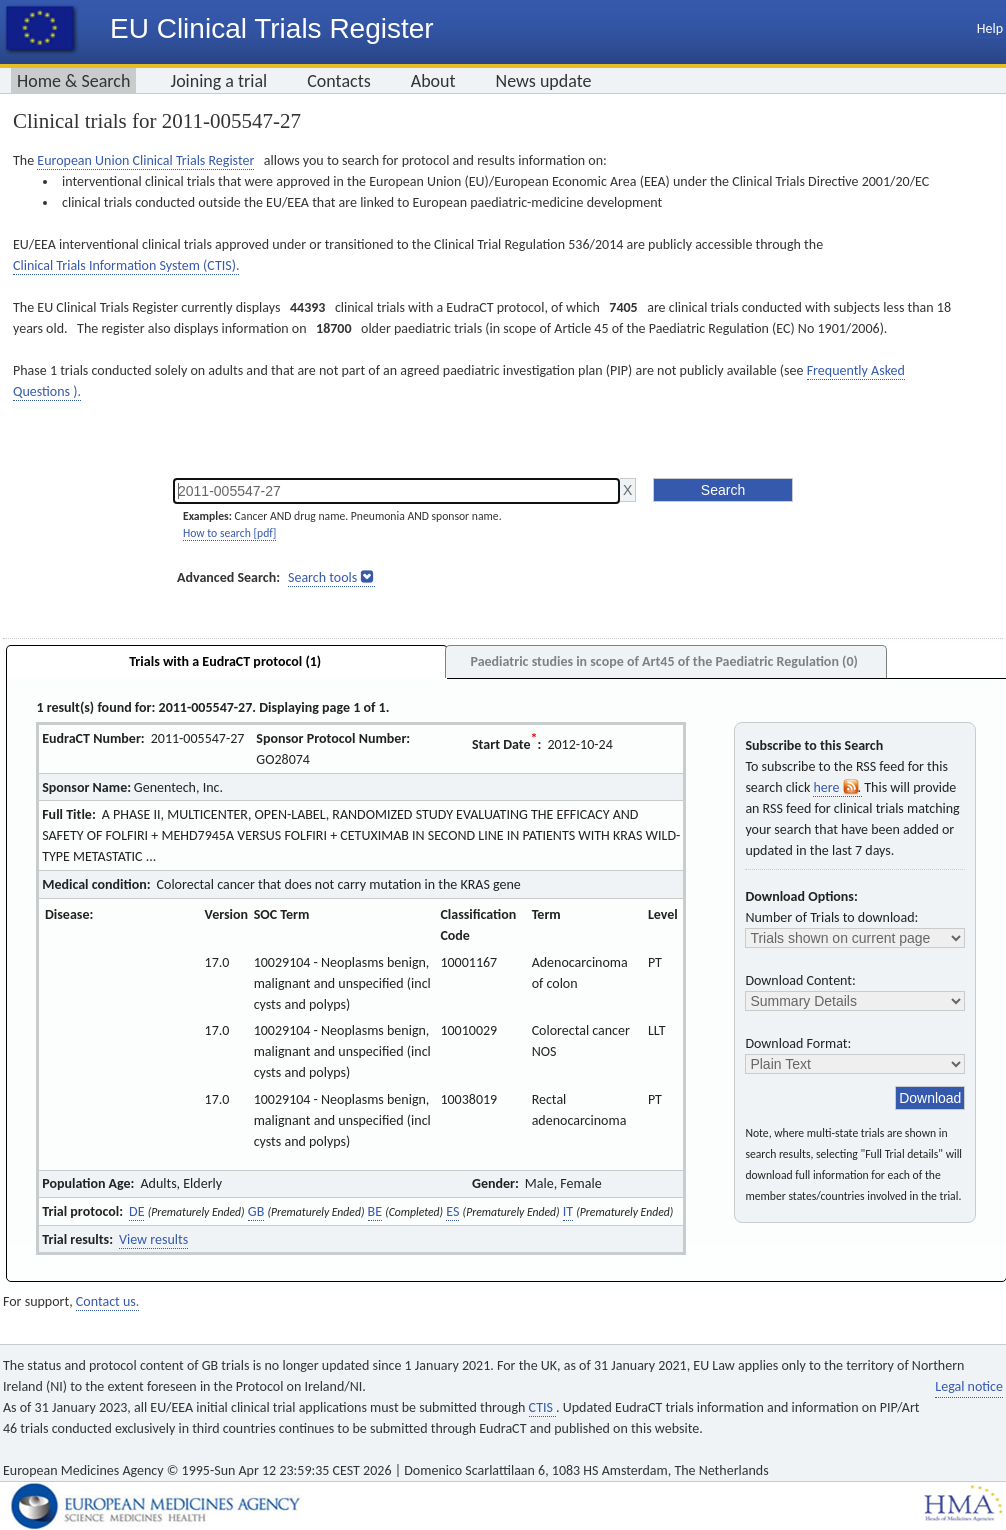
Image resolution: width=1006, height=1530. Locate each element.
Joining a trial (218, 81)
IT (568, 1211)
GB (256, 1211)
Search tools (322, 577)
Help (990, 28)
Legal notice (969, 1386)
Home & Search (73, 81)
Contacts (339, 81)
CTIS (542, 1407)
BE (375, 1211)
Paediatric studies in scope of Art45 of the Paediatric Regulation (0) (663, 661)
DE (136, 1211)
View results (153, 1239)
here (837, 787)
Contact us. (107, 1301)
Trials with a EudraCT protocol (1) (225, 661)
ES (452, 1211)
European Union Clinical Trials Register (145, 160)
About (433, 81)
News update (544, 81)
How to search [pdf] (229, 533)
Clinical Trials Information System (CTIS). (126, 265)
